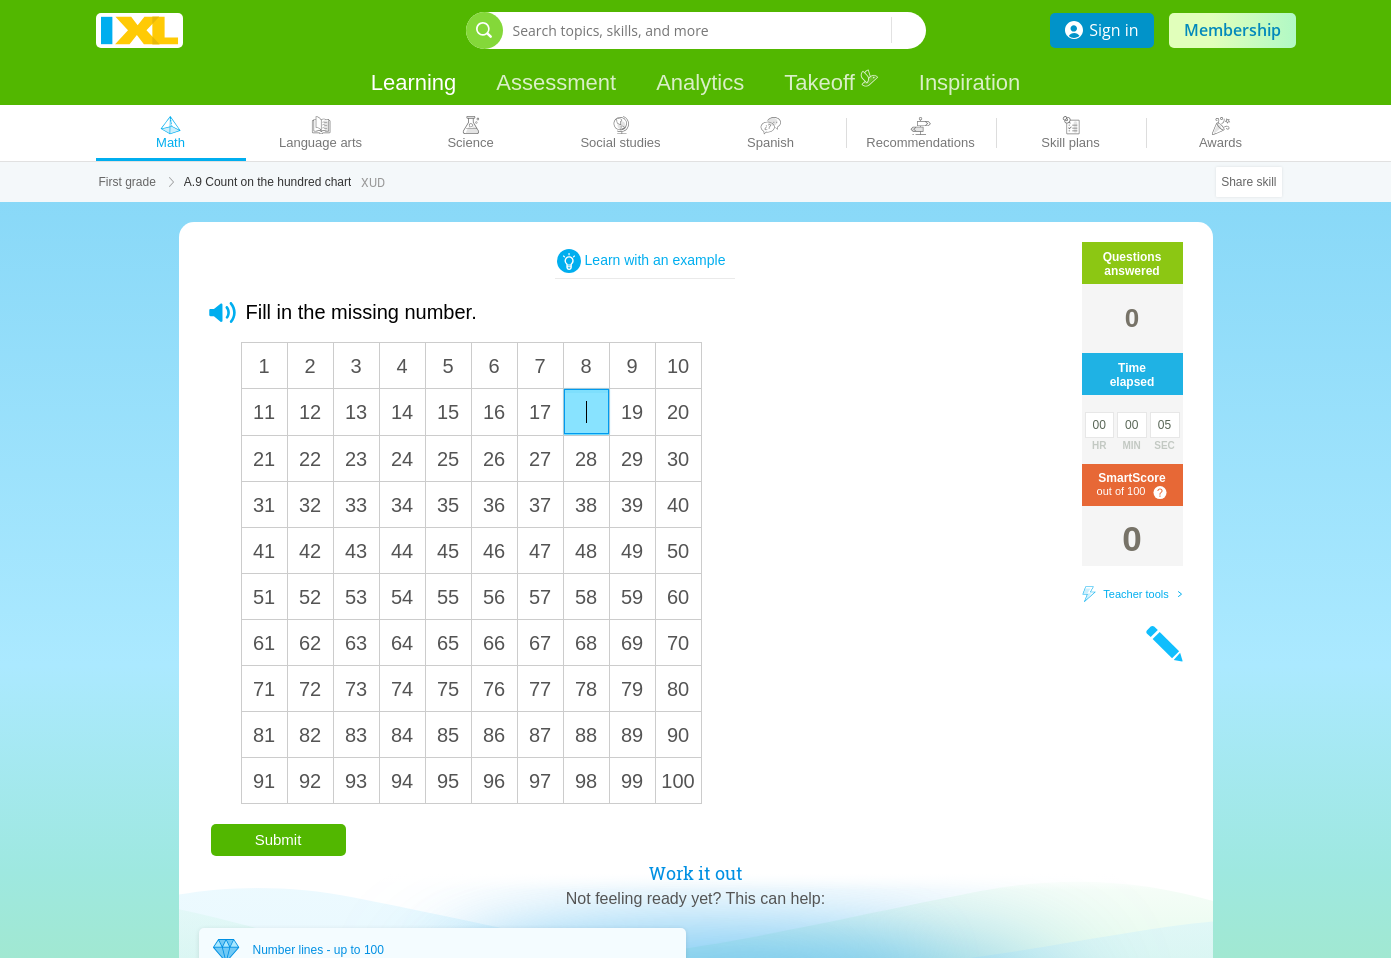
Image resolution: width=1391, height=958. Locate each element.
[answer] (586, 411)
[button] (222, 312)
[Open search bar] (484, 30)
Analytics (700, 82)
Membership (1232, 30)
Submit (278, 839)
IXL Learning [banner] (139, 30)
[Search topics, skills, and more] (702, 30)
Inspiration (970, 82)
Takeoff (831, 81)
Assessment (556, 82)
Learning (414, 82)
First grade (127, 182)
